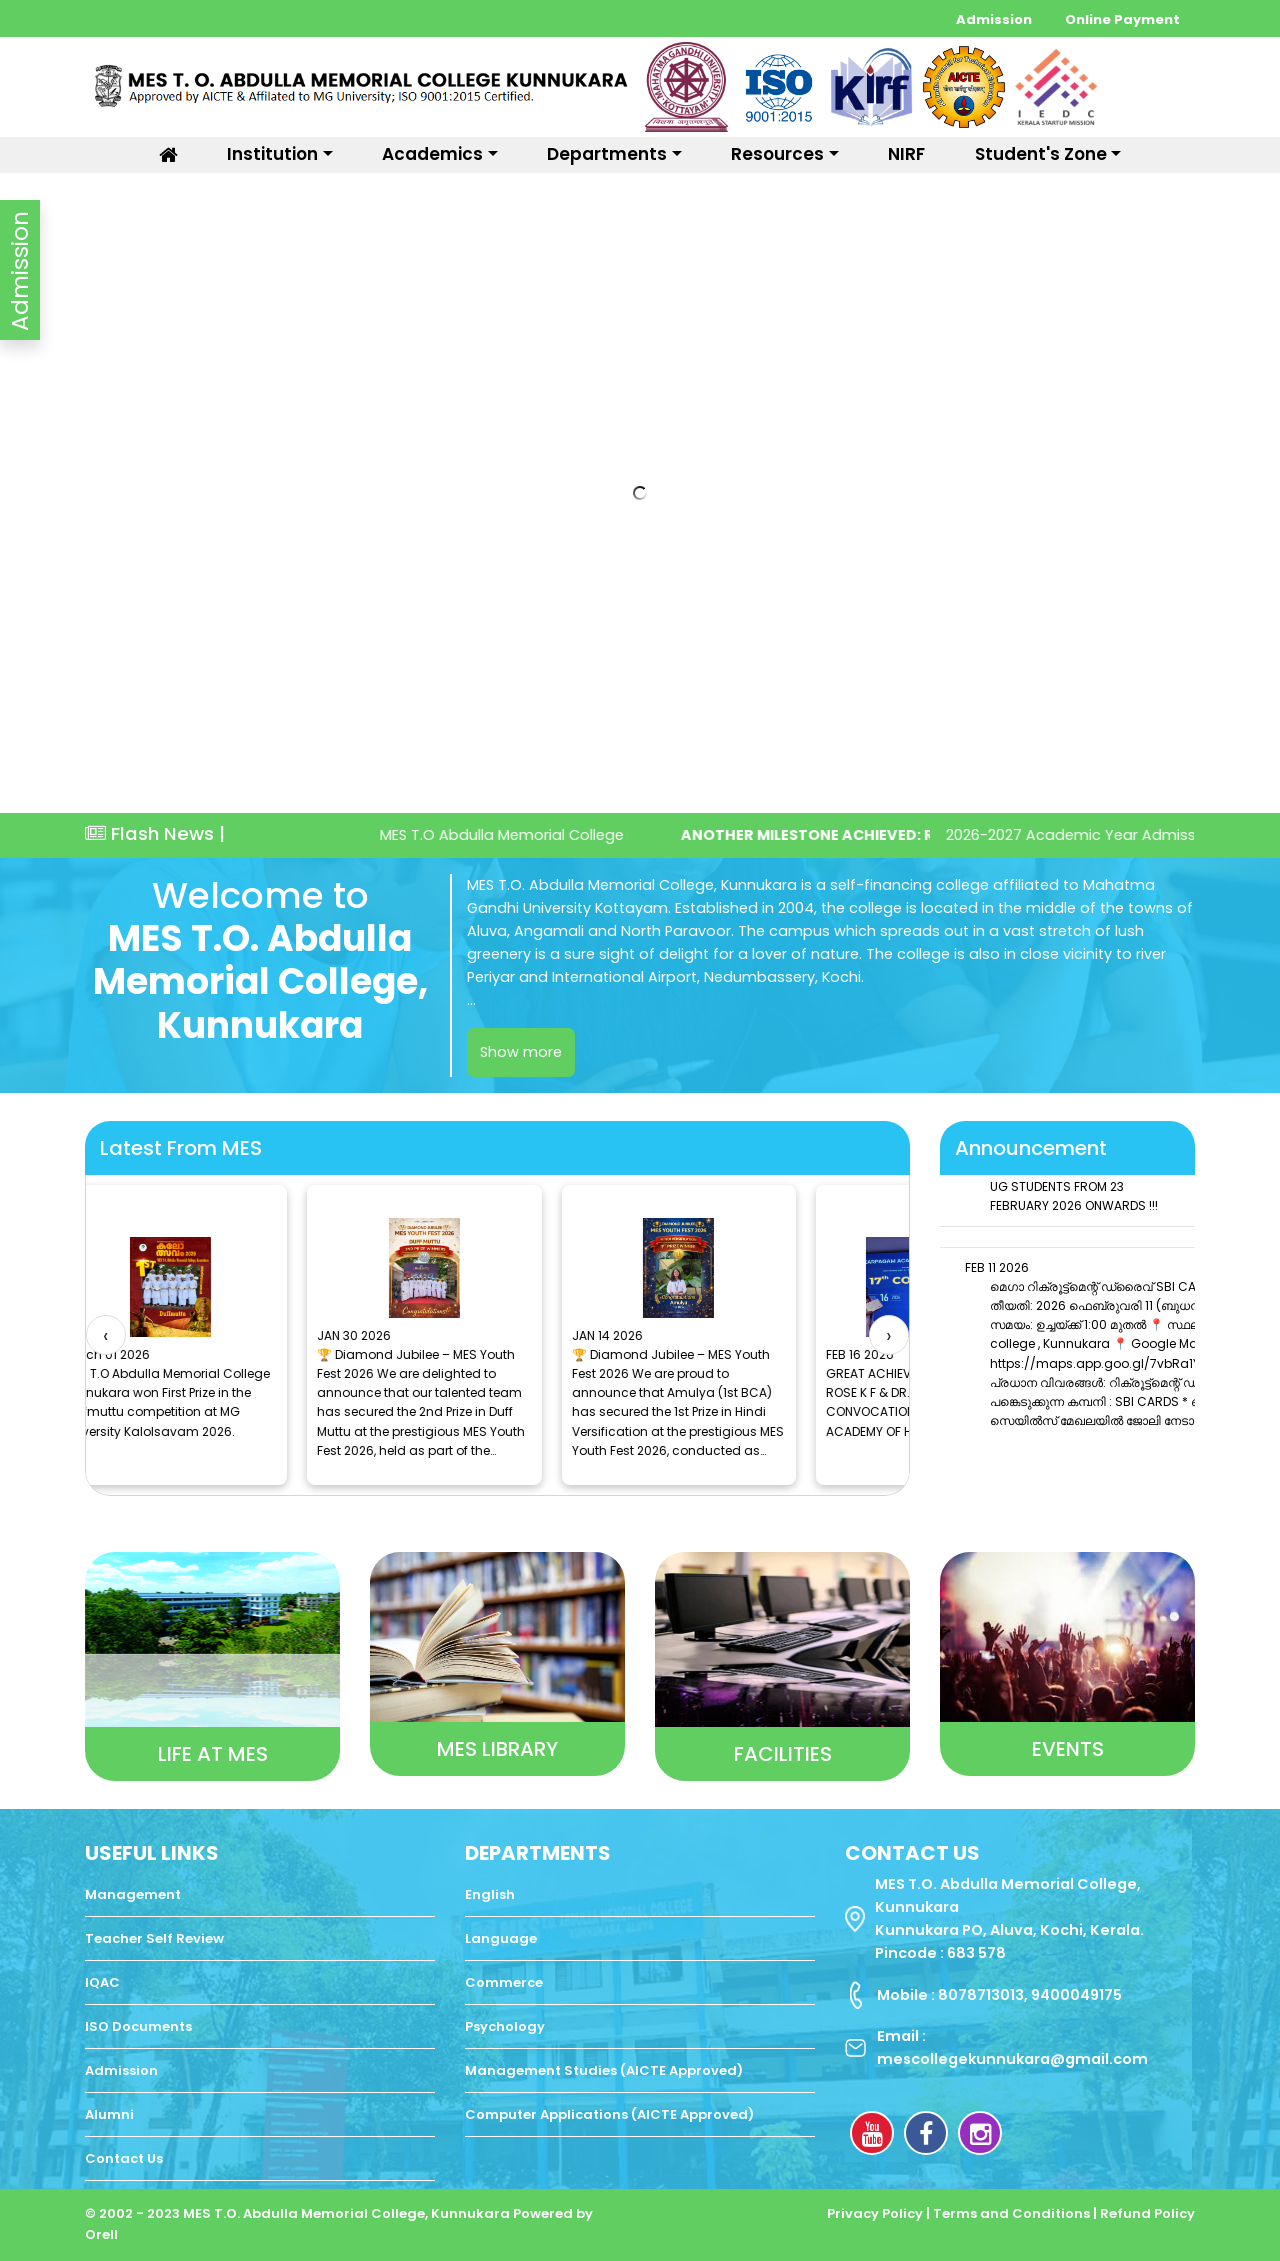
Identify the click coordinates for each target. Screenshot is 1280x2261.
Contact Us (124, 2158)
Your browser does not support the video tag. (640, 493)
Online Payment (1122, 19)
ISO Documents (138, 2026)
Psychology (505, 2026)
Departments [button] (607, 154)
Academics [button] (432, 154)
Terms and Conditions (1013, 2213)
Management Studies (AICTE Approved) (604, 2070)
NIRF (906, 154)
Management (133, 1894)
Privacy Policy (876, 2213)
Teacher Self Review (154, 1938)
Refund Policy (1147, 2213)
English (490, 1894)
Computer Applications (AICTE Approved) (609, 2114)
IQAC (102, 1982)
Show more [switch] (521, 1052)
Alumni (109, 2114)
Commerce (504, 1982)
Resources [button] (777, 154)
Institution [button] (272, 154)
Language (501, 1938)
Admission (995, 19)
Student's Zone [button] (1041, 154)
